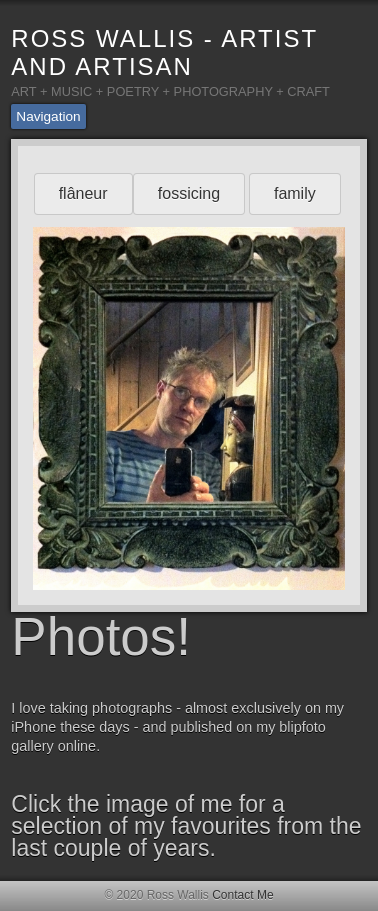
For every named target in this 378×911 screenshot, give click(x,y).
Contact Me (242, 895)
